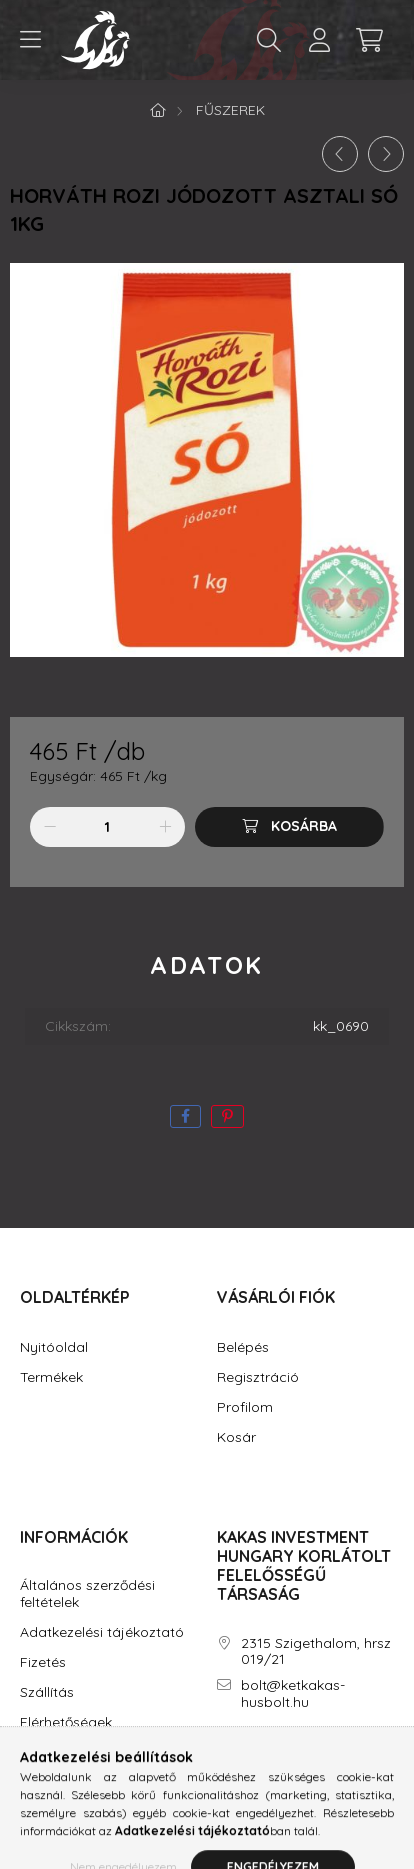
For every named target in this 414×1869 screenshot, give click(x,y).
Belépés (243, 1347)
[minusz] (50, 827)
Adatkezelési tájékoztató (102, 1632)
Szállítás (47, 1692)
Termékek (51, 1377)
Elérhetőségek (66, 1722)
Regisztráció (258, 1377)
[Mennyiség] (107, 827)
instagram (261, 1759)
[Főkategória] (158, 110)
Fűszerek (230, 110)
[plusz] (165, 827)
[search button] (269, 40)
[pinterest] (227, 1116)
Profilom (245, 1407)
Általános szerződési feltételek (87, 1594)
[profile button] (319, 40)
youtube (301, 1759)
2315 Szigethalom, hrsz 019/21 (316, 1652)
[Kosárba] (289, 827)
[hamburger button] (30, 40)
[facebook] (185, 1116)
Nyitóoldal (54, 1347)
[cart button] (369, 40)
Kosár (236, 1437)
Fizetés (43, 1662)
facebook (221, 1759)
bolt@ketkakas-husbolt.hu (293, 1694)
